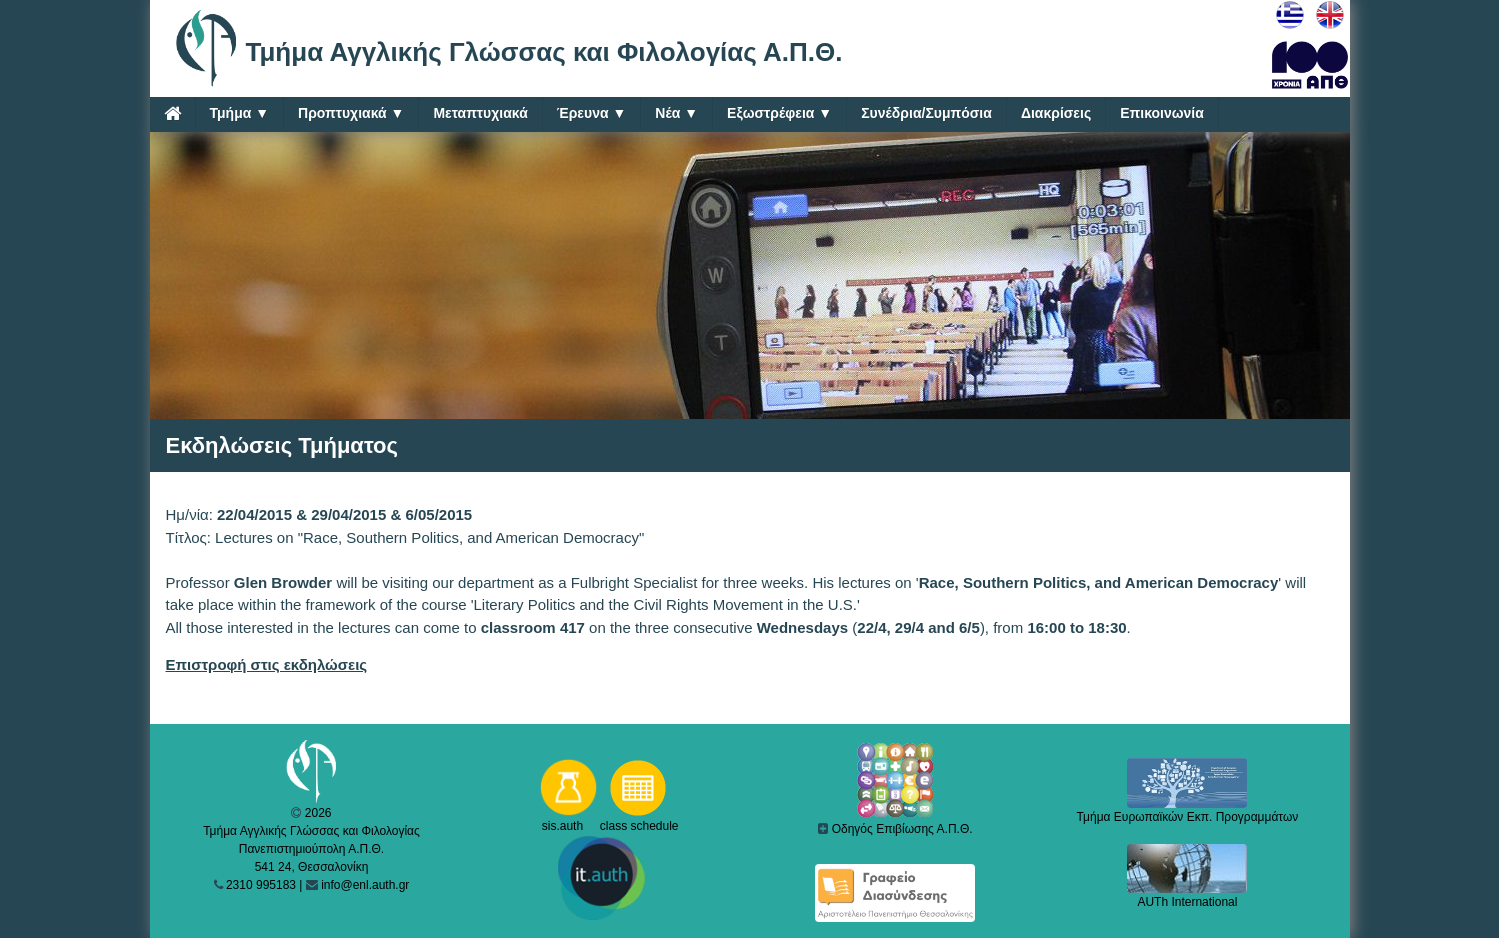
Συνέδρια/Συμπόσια (926, 113)
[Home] (172, 113)
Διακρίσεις (1056, 113)
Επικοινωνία (1162, 113)
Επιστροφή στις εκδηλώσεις (267, 664)
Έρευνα (592, 113)
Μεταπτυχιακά (480, 113)
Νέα (676, 113)
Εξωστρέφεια (779, 113)
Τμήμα (240, 113)
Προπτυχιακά (351, 113)
